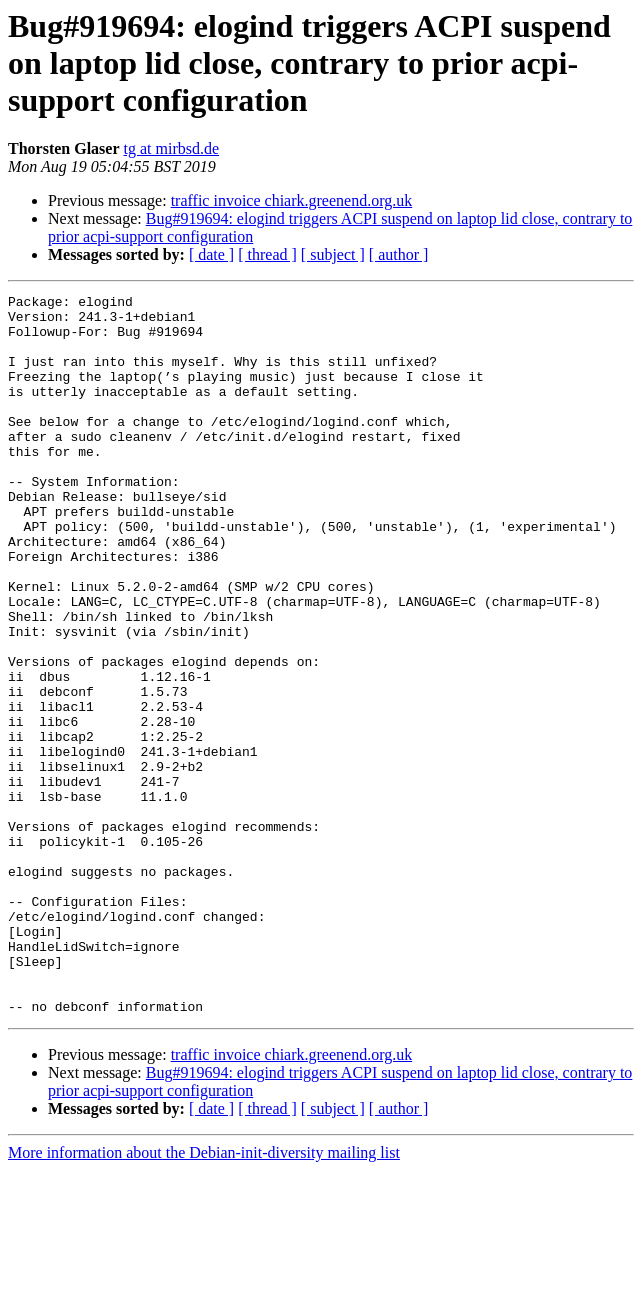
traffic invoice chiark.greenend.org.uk (292, 200)
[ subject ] (333, 254)
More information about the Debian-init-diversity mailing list (204, 1296)
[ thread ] (267, 254)
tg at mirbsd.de (172, 148)
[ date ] (211, 254)
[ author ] (399, 254)
